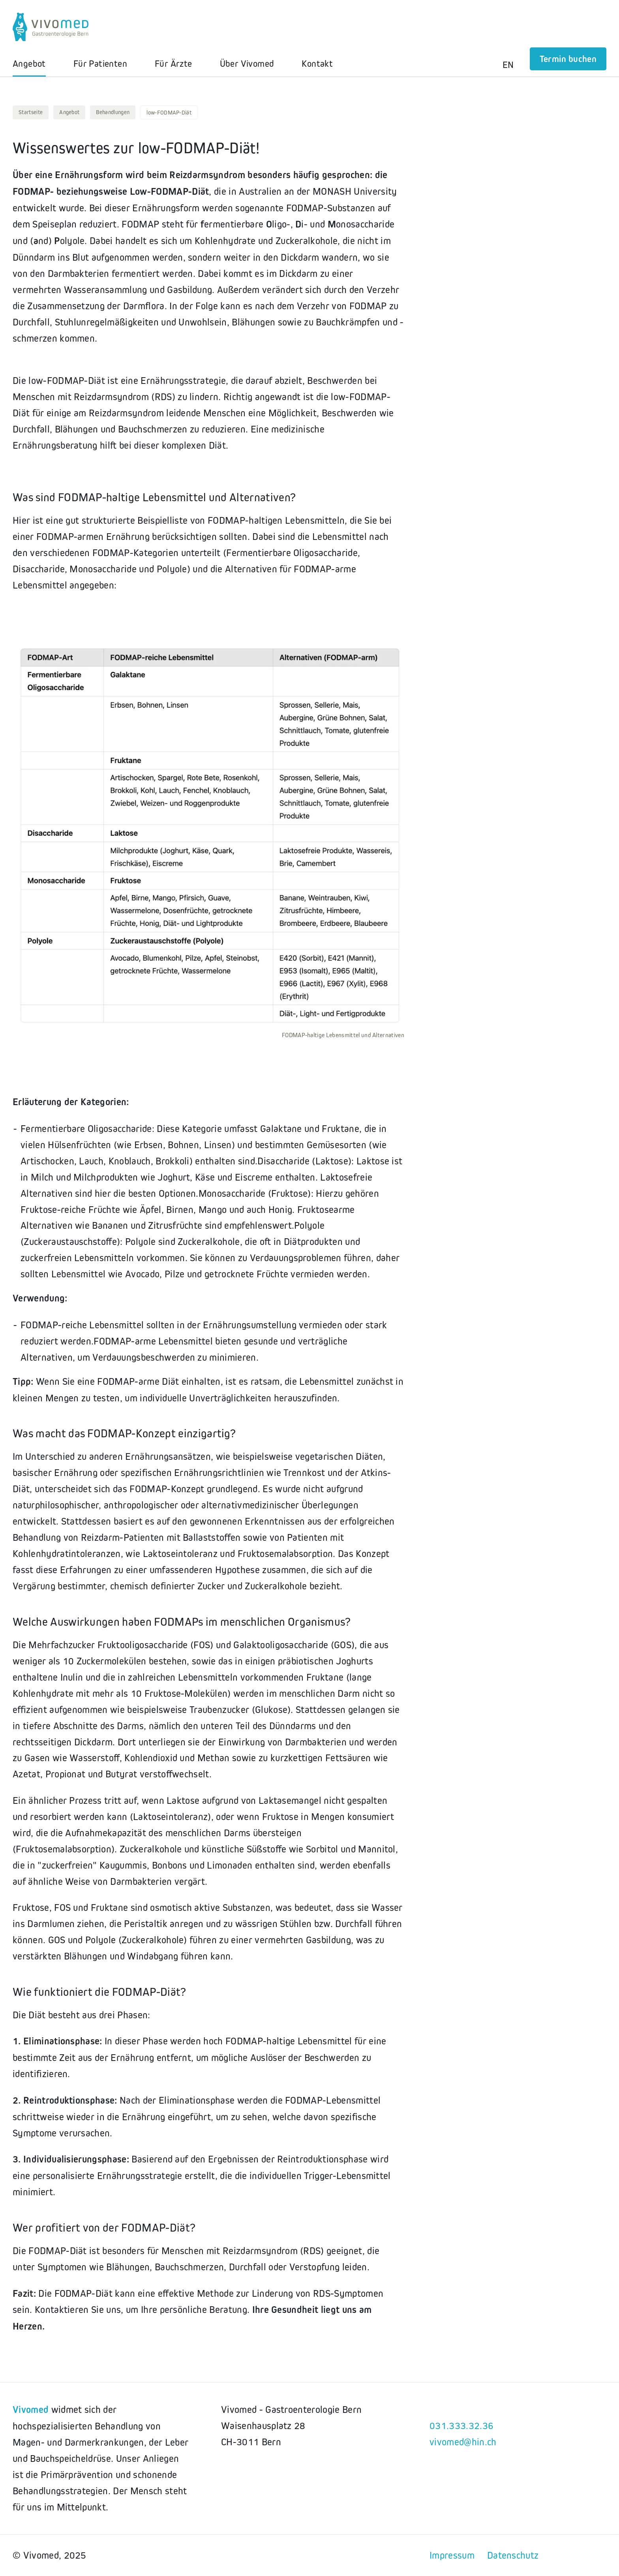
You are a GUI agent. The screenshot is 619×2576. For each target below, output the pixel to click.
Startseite (31, 112)
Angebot (69, 112)
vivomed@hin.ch (463, 2441)
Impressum (452, 2555)
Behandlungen (112, 112)
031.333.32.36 (461, 2425)
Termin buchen (568, 58)
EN (508, 64)
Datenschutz (513, 2555)
